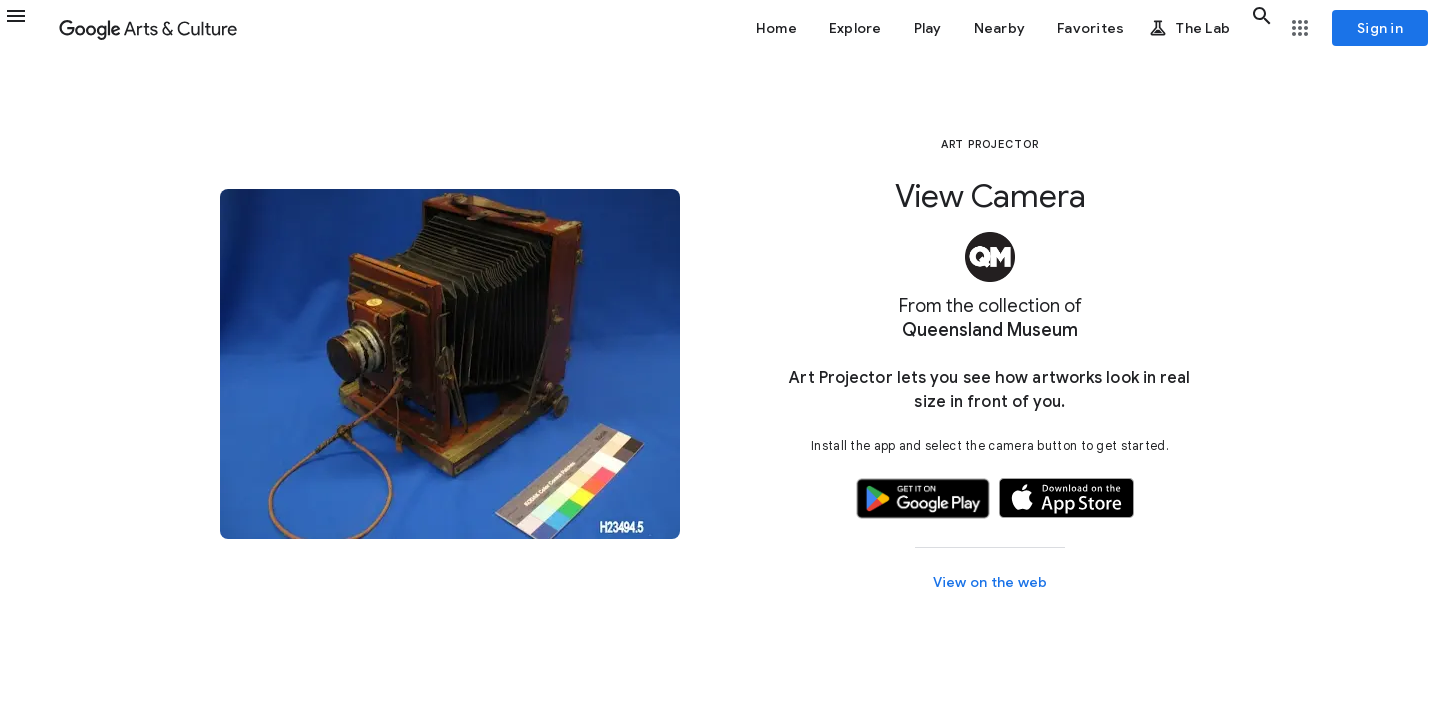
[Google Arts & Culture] (148, 28)
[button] (28, 28)
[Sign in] (1380, 28)
